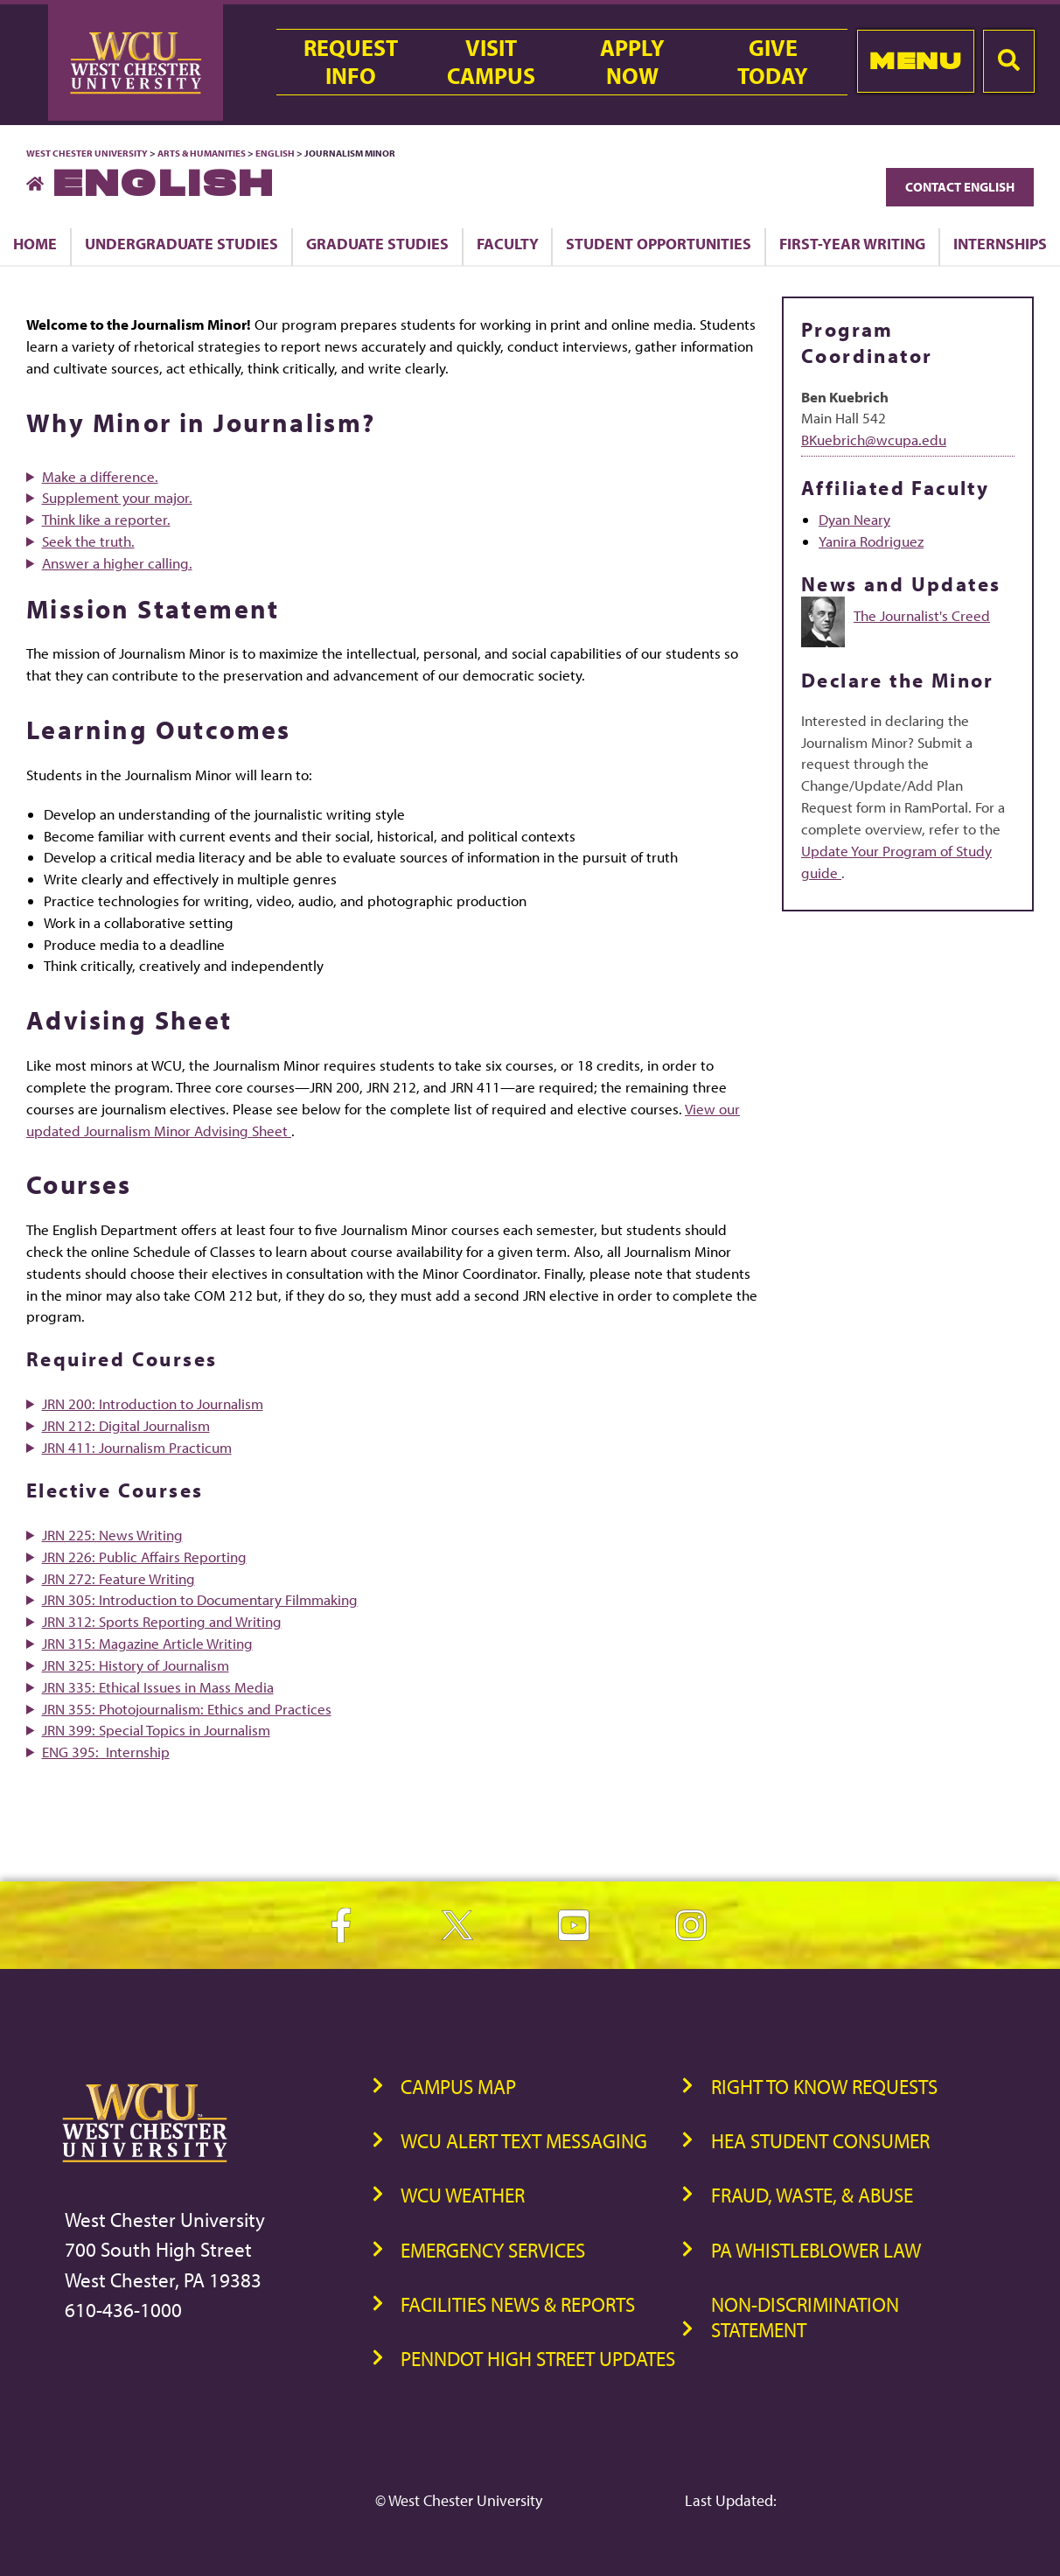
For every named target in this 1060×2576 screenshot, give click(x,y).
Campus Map (458, 2086)
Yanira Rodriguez (871, 541)
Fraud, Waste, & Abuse (812, 2195)
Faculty (508, 243)
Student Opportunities (658, 243)
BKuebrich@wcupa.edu (873, 439)
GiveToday (772, 62)
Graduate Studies (377, 243)
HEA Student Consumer (820, 2141)
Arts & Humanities (201, 153)
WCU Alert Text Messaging (524, 2141)
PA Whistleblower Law (816, 2250)
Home (35, 243)
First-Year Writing (852, 243)
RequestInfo (350, 62)
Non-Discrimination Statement (805, 2317)
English (275, 153)
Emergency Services (493, 2250)
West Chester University (87, 153)
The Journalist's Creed (922, 615)
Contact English (960, 186)
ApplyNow (632, 62)
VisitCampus (491, 62)
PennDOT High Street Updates (538, 2358)
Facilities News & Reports (518, 2304)
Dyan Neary (854, 519)
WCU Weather (463, 2195)
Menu (915, 60)
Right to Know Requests (824, 2086)
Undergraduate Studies (181, 243)
